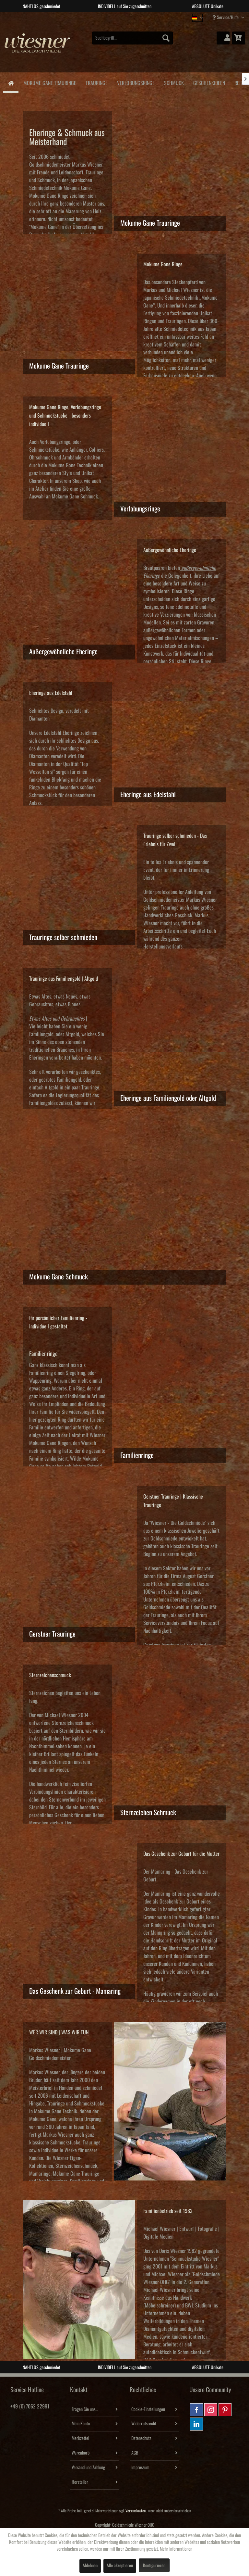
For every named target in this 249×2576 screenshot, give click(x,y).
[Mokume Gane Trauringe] (49, 82)
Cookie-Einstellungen (148, 2409)
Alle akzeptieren (120, 2565)
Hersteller (80, 2482)
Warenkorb (80, 2453)
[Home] (10, 82)
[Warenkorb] (238, 37)
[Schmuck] (173, 82)
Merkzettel (80, 2438)
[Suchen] (166, 37)
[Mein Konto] (223, 37)
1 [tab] (110, 17)
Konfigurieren (154, 2565)
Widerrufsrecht (143, 2423)
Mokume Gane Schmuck (75, 496)
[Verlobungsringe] (135, 82)
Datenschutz (141, 2438)
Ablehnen (90, 2565)
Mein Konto (81, 2423)
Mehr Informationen (176, 2549)
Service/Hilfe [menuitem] (226, 17)
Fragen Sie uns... (85, 2409)
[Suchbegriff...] (132, 37)
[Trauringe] (96, 82)
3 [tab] (129, 17)
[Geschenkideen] (209, 82)
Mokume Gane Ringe (48, 195)
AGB (134, 2453)
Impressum (140, 2467)
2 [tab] (119, 17)
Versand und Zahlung (88, 2467)
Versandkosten (135, 2511)
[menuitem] (132, 37)
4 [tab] (139, 17)
